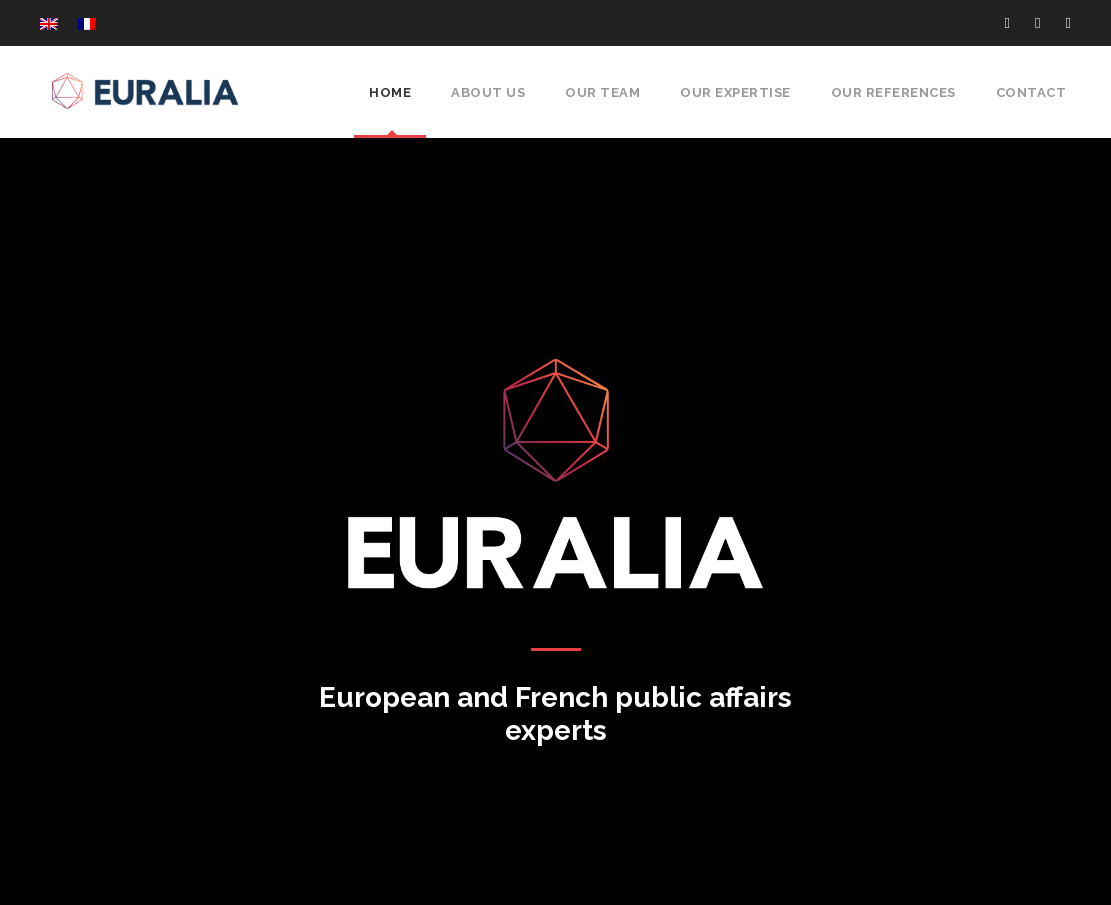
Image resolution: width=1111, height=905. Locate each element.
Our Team (602, 92)
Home (393, 92)
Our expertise (736, 92)
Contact (1033, 92)
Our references (896, 92)
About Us (490, 92)
